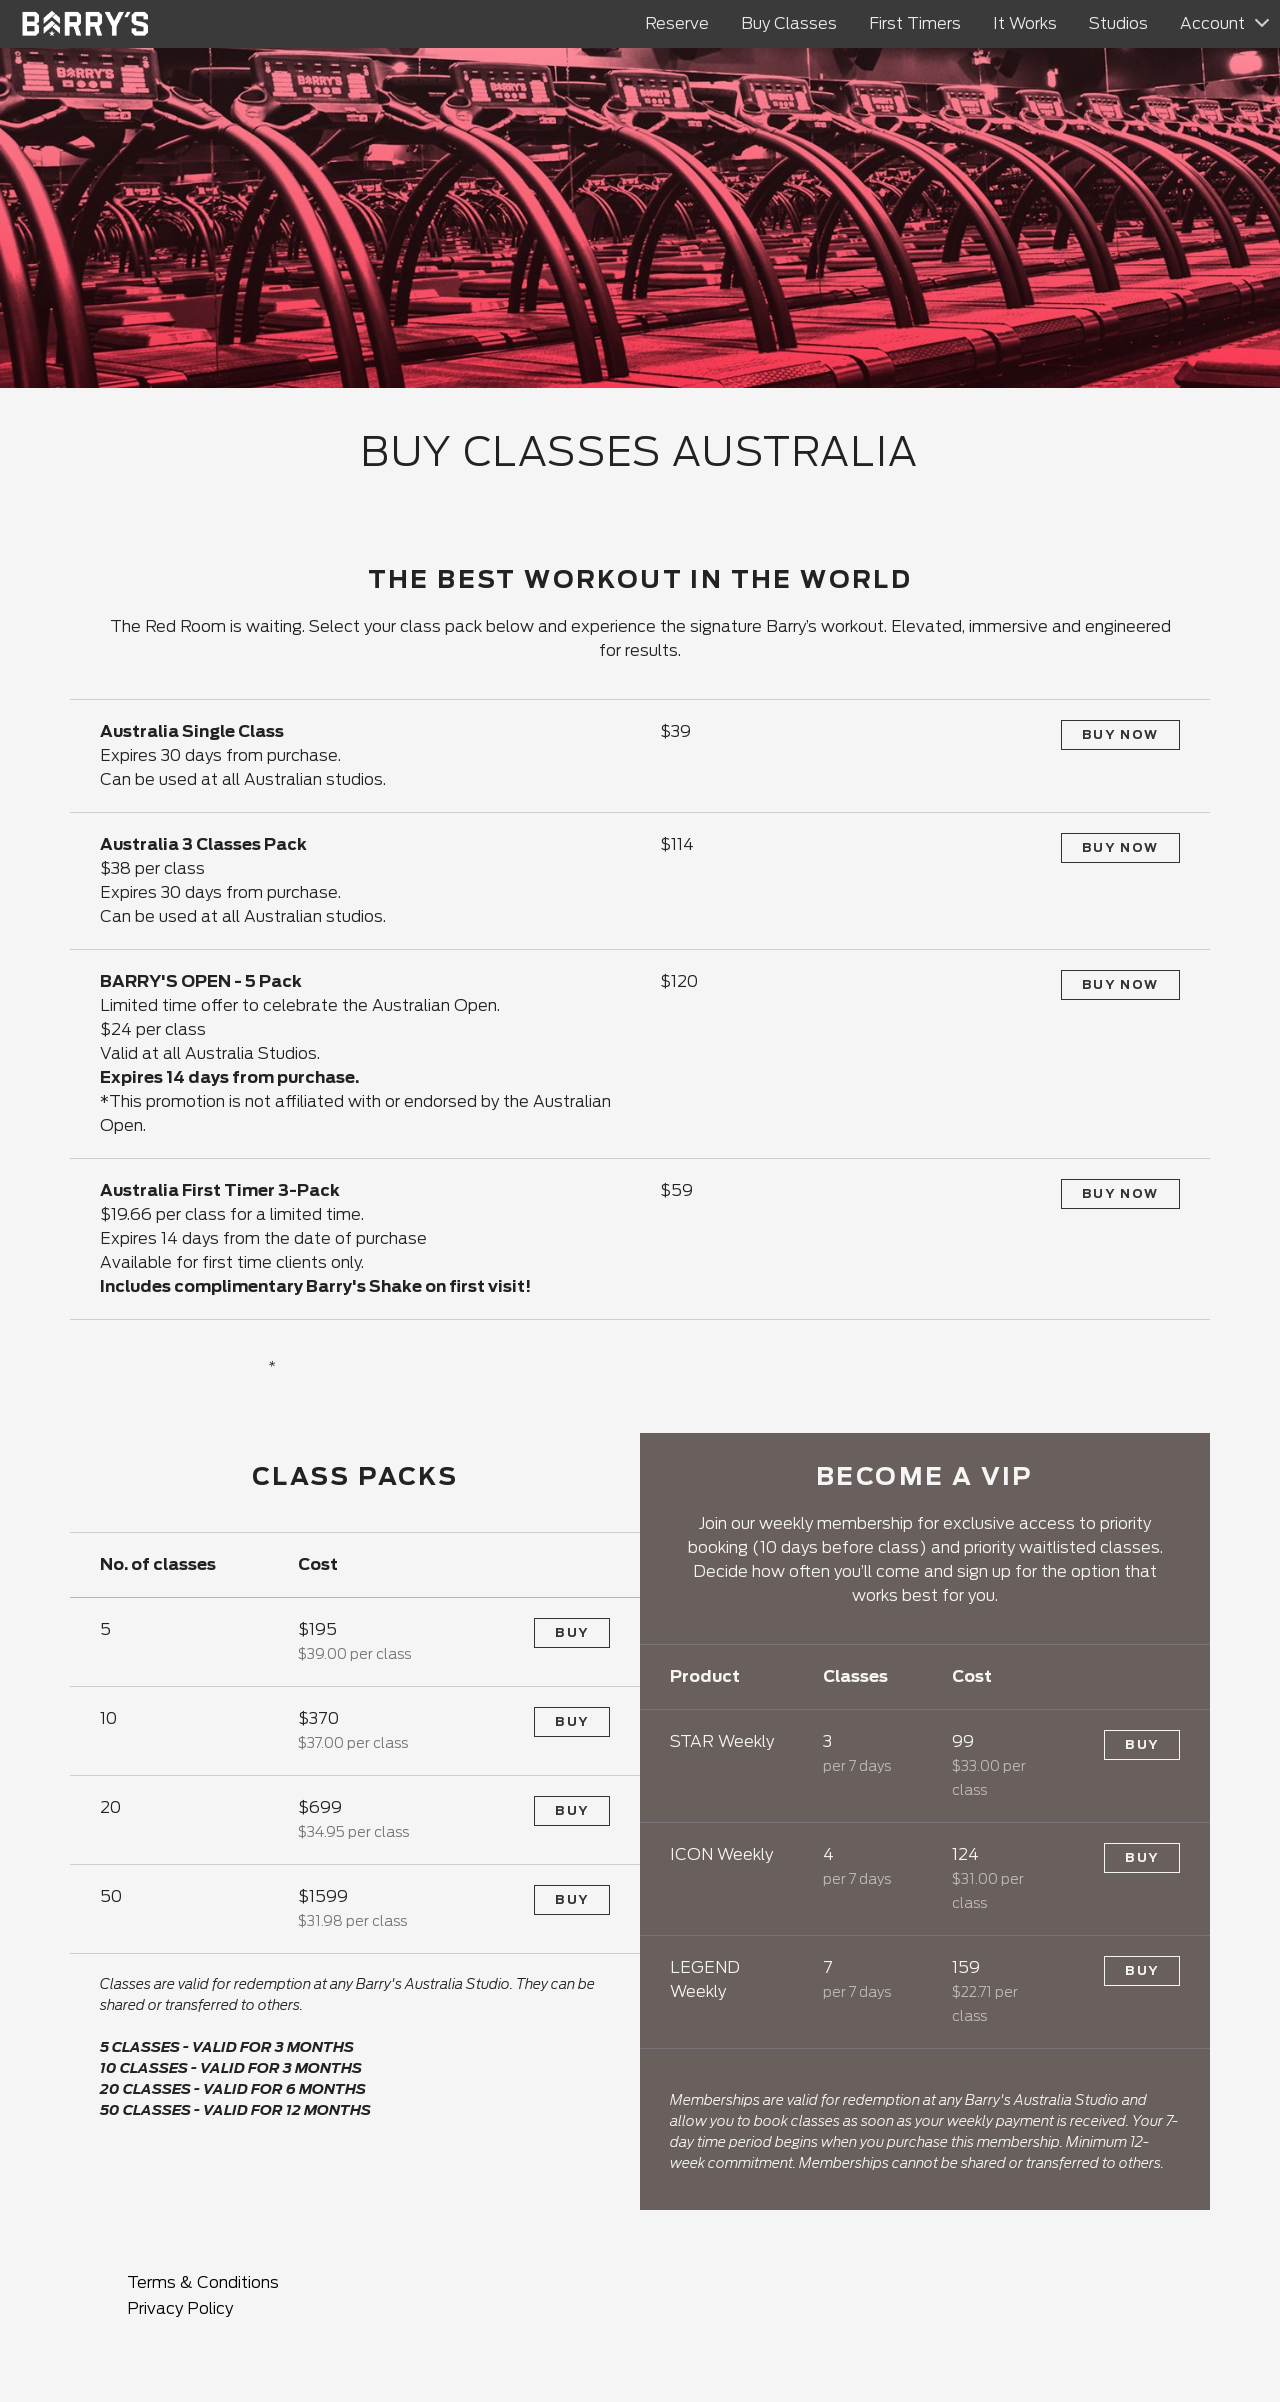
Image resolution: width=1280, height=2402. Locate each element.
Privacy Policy (180, 2308)
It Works (1025, 23)
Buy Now (1120, 734)
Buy (572, 1632)
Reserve (677, 23)
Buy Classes (789, 23)
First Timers (915, 23)
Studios (1118, 23)
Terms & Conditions (203, 2282)
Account (1212, 23)
